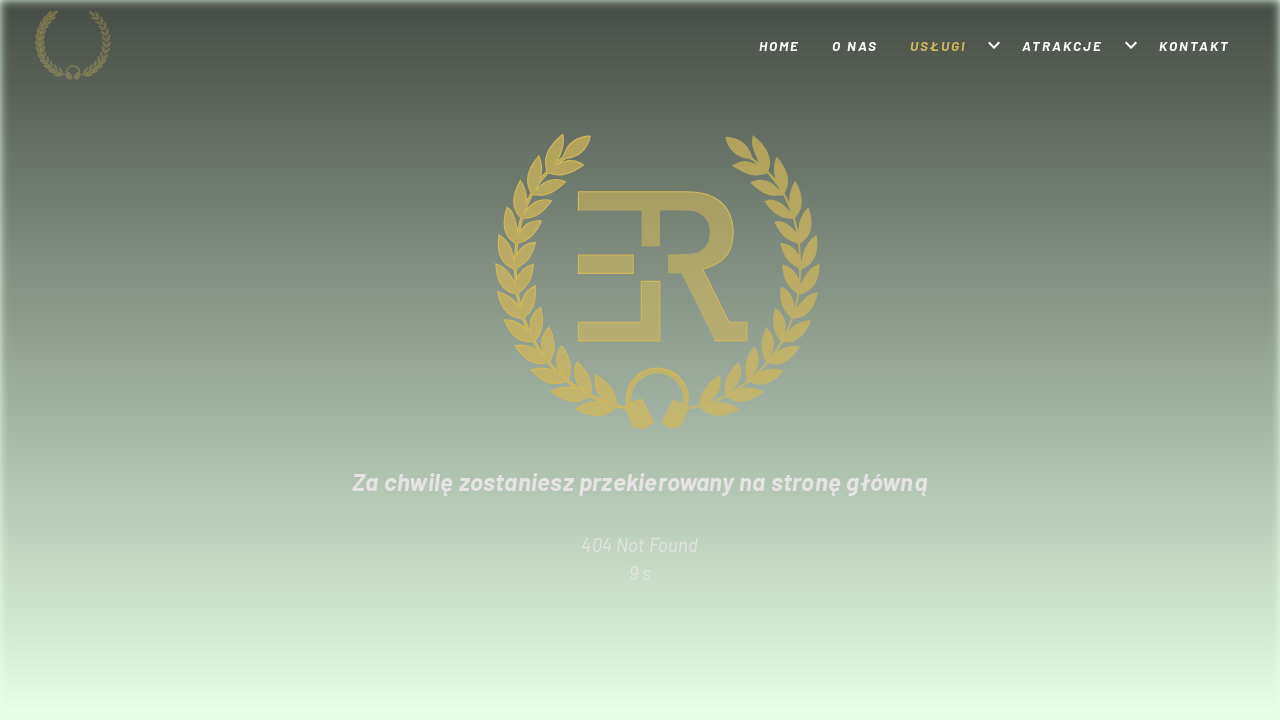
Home (779, 45)
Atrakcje (1062, 45)
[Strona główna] (107, 45)
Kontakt (1194, 45)
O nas (855, 45)
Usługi (938, 45)
